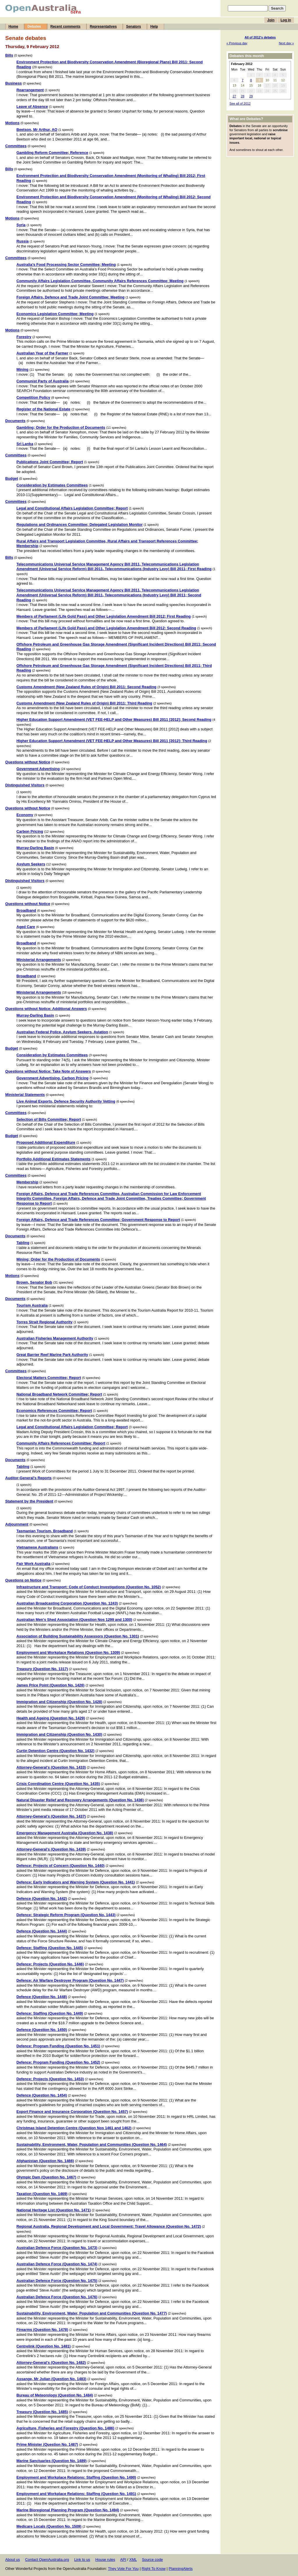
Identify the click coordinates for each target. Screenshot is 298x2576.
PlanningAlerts (181, 2568)
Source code (152, 2559)
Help (154, 26)
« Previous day (236, 43)
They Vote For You (123, 2568)
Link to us (82, 2559)
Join (270, 20)
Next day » (286, 43)
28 (242, 96)
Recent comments (65, 26)
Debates (34, 26)
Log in (286, 20)
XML (133, 2559)
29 (251, 96)
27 (234, 96)
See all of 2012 (240, 103)
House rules (105, 2559)
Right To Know (154, 2568)
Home (13, 26)
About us (12, 2559)
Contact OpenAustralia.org (47, 2559)
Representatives (103, 26)
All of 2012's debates (260, 37)
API (123, 2559)
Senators (133, 26)
